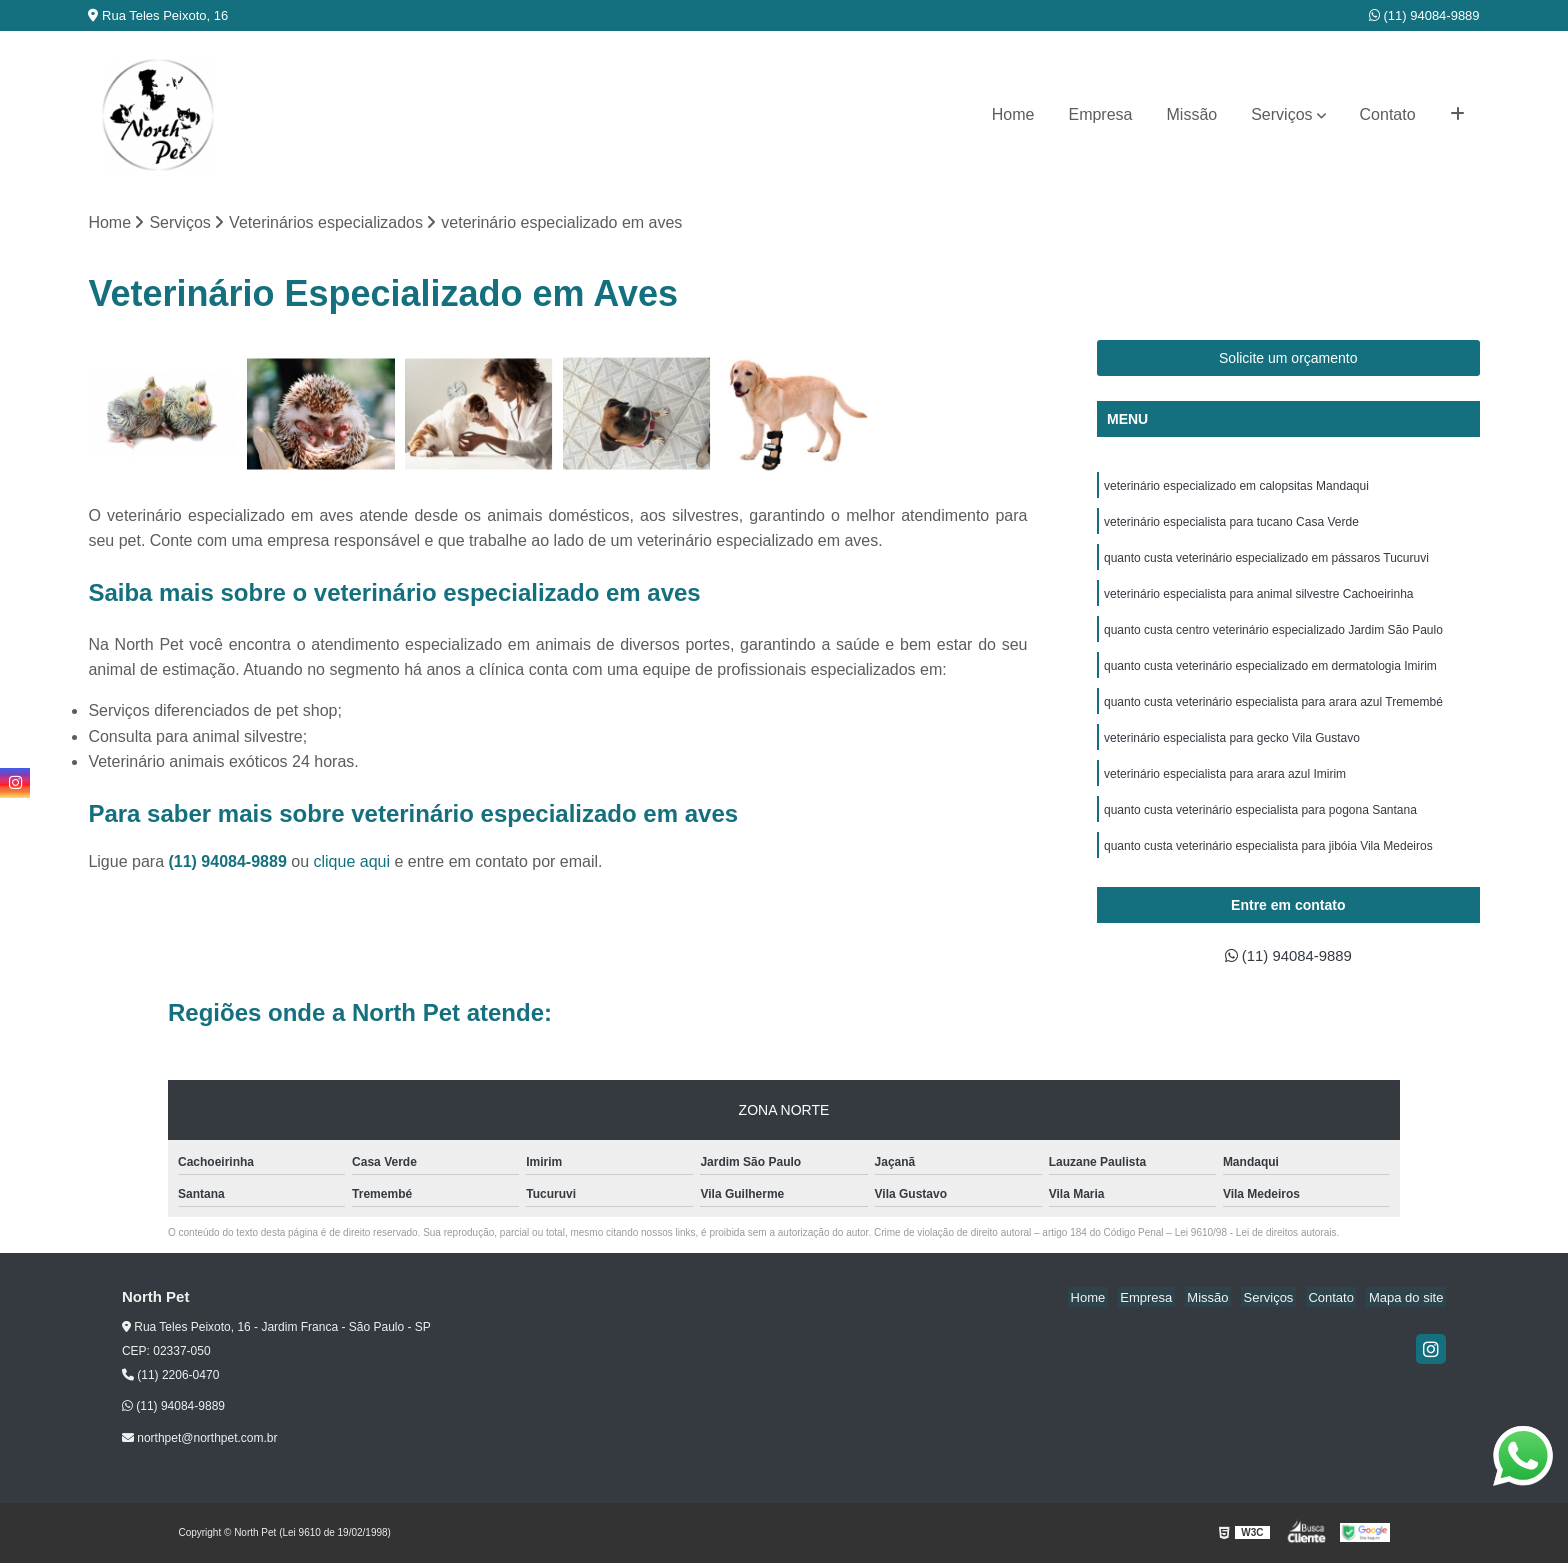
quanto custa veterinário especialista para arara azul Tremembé (1273, 716)
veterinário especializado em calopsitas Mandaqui (1236, 488)
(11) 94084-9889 (1424, 15)
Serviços (1281, 114)
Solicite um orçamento (1288, 359)
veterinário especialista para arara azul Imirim (1225, 792)
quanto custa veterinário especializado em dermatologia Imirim (1270, 678)
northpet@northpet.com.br (200, 1441)
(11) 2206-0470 (170, 1379)
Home (1013, 114)
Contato (1388, 114)
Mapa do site (1409, 1300)
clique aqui (351, 862)
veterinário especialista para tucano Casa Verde (1231, 526)
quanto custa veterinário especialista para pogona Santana (1260, 830)
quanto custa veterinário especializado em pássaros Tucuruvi (1266, 564)
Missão (1192, 114)
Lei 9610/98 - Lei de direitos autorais (1256, 1235)
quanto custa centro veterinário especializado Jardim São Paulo (1273, 640)
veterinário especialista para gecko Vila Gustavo (1232, 754)
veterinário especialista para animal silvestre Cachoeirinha (1259, 602)
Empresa (1100, 114)
